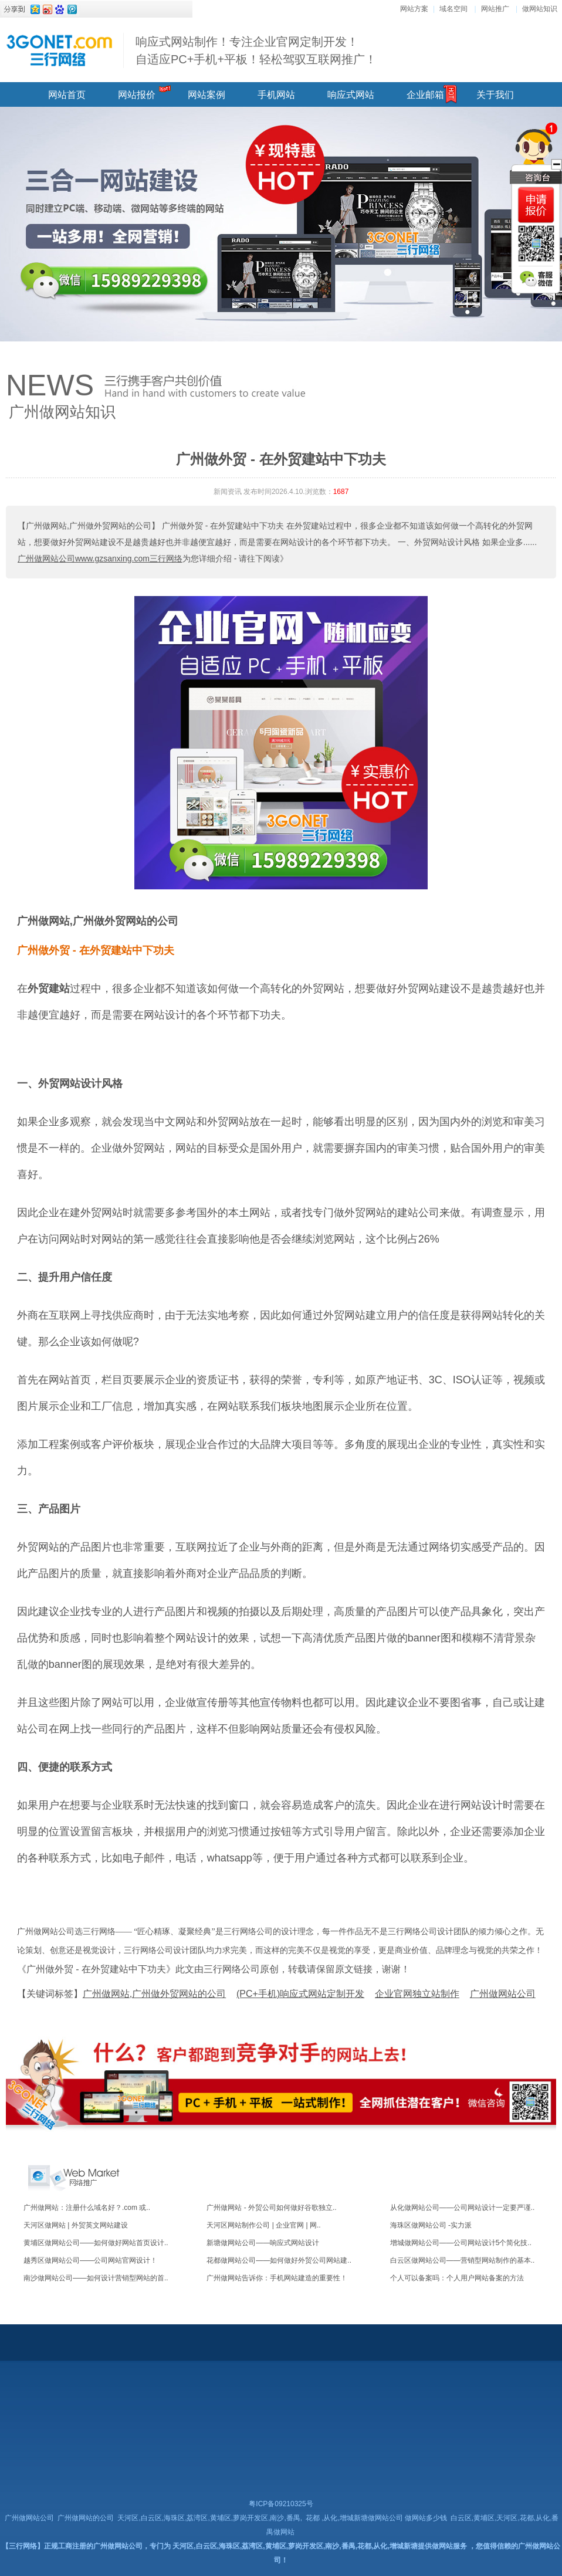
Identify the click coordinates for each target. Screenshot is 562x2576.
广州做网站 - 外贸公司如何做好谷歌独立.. (271, 2207)
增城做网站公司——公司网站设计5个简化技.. (460, 2243)
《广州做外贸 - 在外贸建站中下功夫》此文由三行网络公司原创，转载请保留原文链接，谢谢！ (213, 1969)
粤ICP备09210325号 (281, 2504)
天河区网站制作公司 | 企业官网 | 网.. (263, 2225)
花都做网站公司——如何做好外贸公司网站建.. (278, 2260)
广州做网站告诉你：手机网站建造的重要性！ (276, 2278)
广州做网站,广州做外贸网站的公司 (97, 921)
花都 (313, 2518)
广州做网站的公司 (85, 2518)
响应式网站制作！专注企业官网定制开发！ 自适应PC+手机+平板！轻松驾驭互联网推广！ (256, 50)
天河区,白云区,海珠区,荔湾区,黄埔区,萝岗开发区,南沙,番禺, (209, 2518)
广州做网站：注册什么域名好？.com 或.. (86, 2207)
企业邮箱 (425, 95)
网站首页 (67, 95)
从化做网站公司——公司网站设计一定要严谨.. (462, 2207)
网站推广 (495, 9)
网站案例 (206, 95)
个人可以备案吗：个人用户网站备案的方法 (457, 2278)
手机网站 (276, 95)
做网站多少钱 (426, 2518)
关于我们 (495, 95)
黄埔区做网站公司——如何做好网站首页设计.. (95, 2243)
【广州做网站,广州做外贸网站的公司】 (89, 525)
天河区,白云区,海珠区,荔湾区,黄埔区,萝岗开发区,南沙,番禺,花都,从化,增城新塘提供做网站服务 (319, 2546)
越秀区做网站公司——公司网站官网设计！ (90, 2260)
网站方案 (414, 9)
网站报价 (136, 95)
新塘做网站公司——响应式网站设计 (262, 2243)
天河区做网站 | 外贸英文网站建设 (75, 2225)
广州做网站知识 (62, 412)
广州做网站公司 (29, 2518)
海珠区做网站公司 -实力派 (431, 2225)
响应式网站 (350, 95)
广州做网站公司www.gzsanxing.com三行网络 (100, 558)
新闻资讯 (228, 492)
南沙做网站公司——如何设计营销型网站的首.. (95, 2278)
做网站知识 (539, 9)
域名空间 (453, 9)
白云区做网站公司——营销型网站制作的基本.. (462, 2260)
